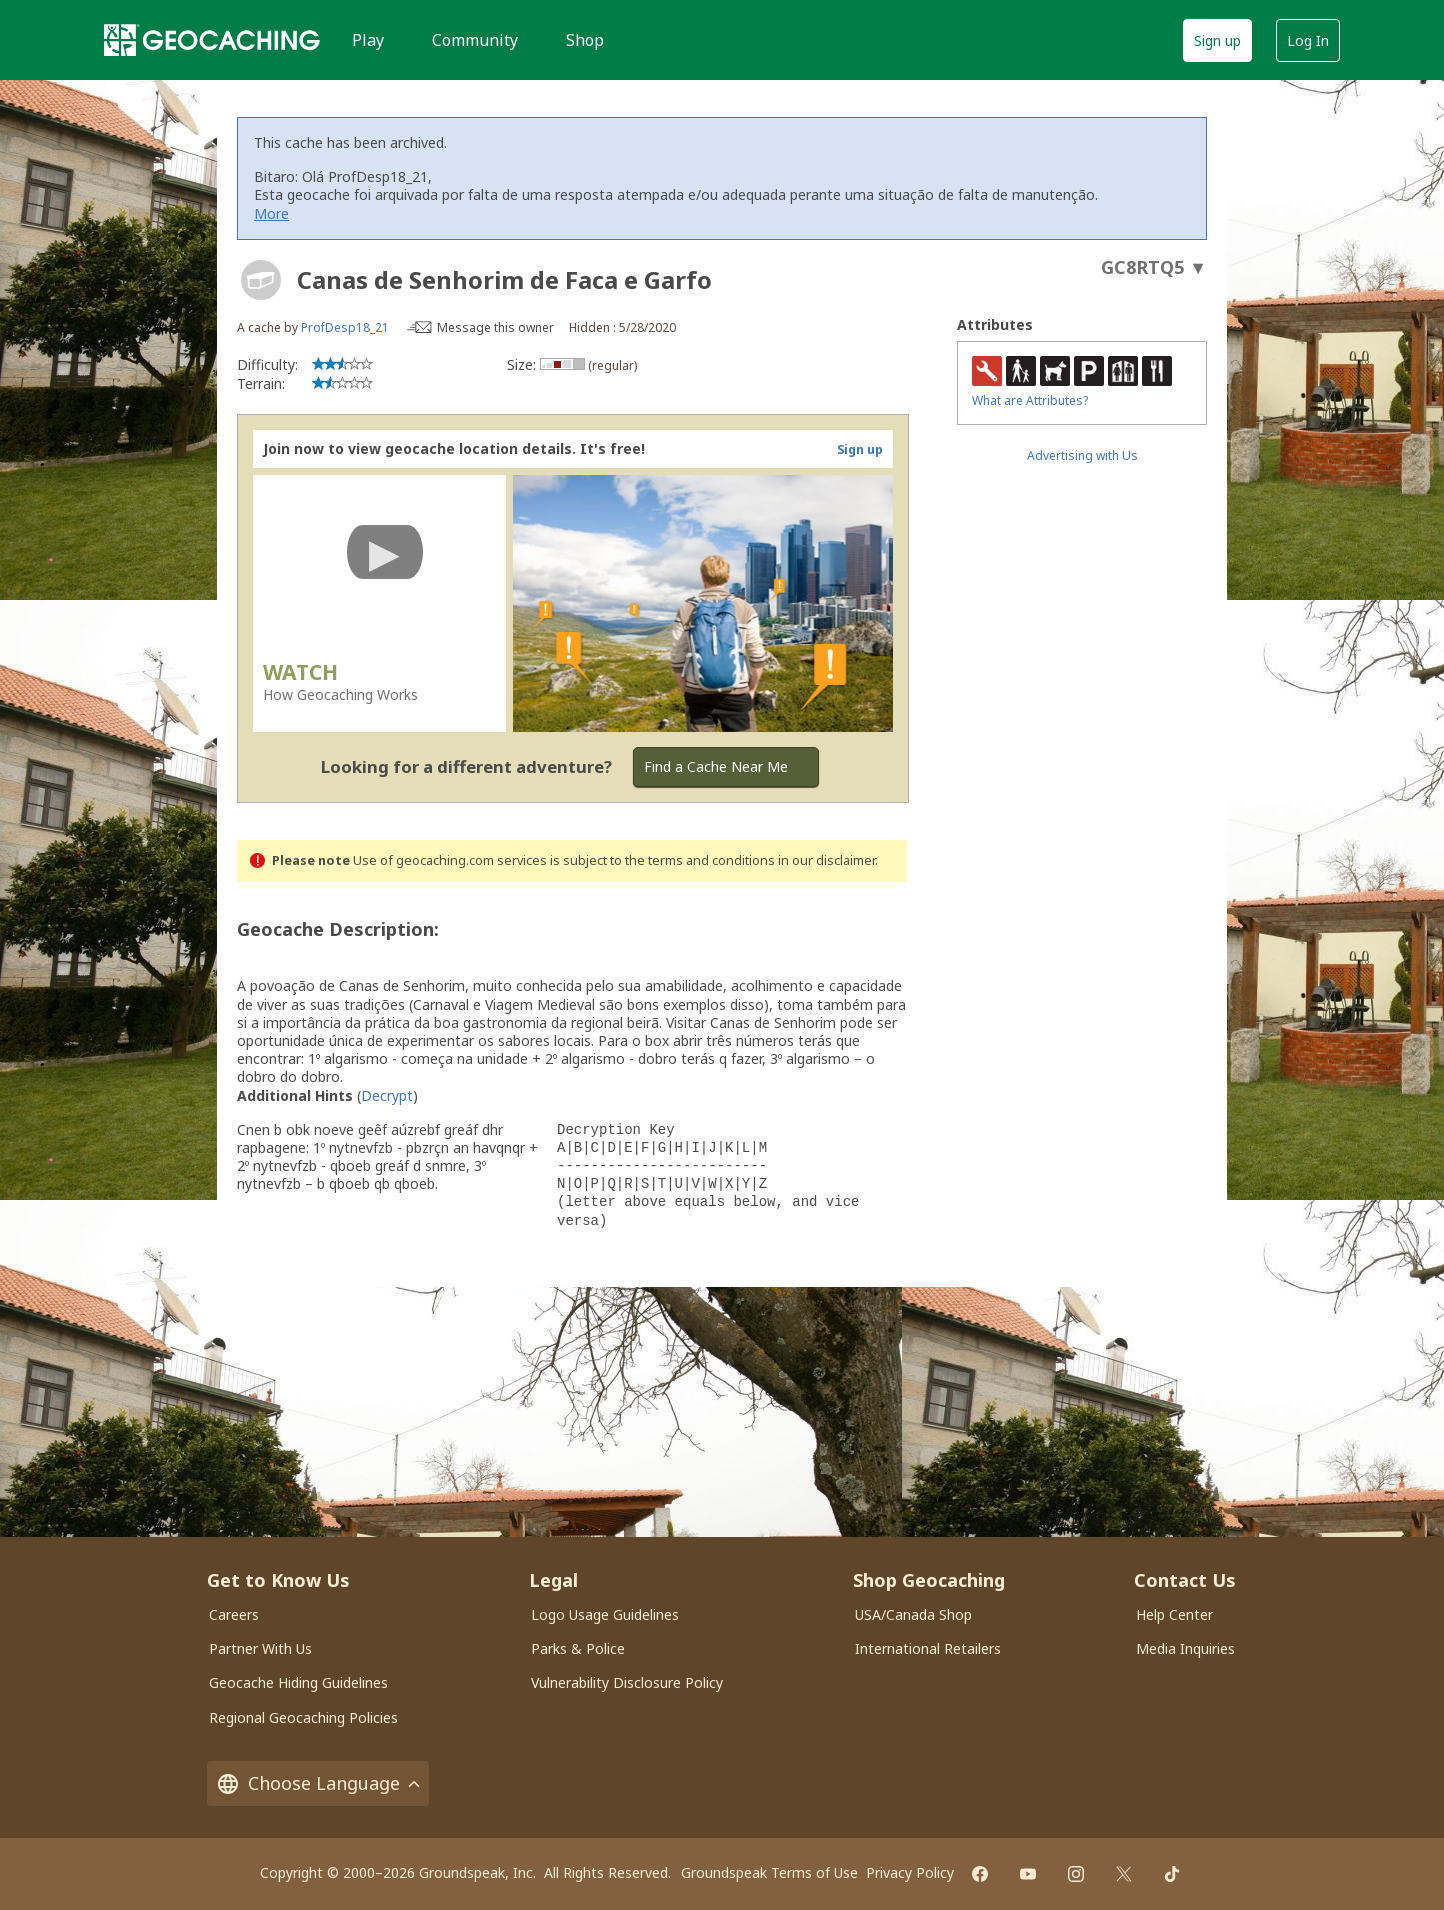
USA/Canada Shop (913, 1614)
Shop (585, 40)
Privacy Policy (910, 1872)
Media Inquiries (1185, 1648)
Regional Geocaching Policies (303, 1717)
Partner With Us (260, 1648)
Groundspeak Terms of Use (769, 1872)
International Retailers (928, 1648)
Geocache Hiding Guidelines (298, 1682)
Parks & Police (578, 1648)
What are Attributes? (1030, 400)
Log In (1308, 40)
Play (368, 40)
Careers (234, 1614)
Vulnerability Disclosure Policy (627, 1682)
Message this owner (495, 327)
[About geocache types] (261, 280)
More (271, 213)
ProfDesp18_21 (345, 327)
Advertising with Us (1082, 455)
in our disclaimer (826, 860)
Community (475, 40)
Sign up (1217, 40)
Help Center (1174, 1614)
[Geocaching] (212, 40)
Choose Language (318, 1783)
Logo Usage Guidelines (605, 1614)
